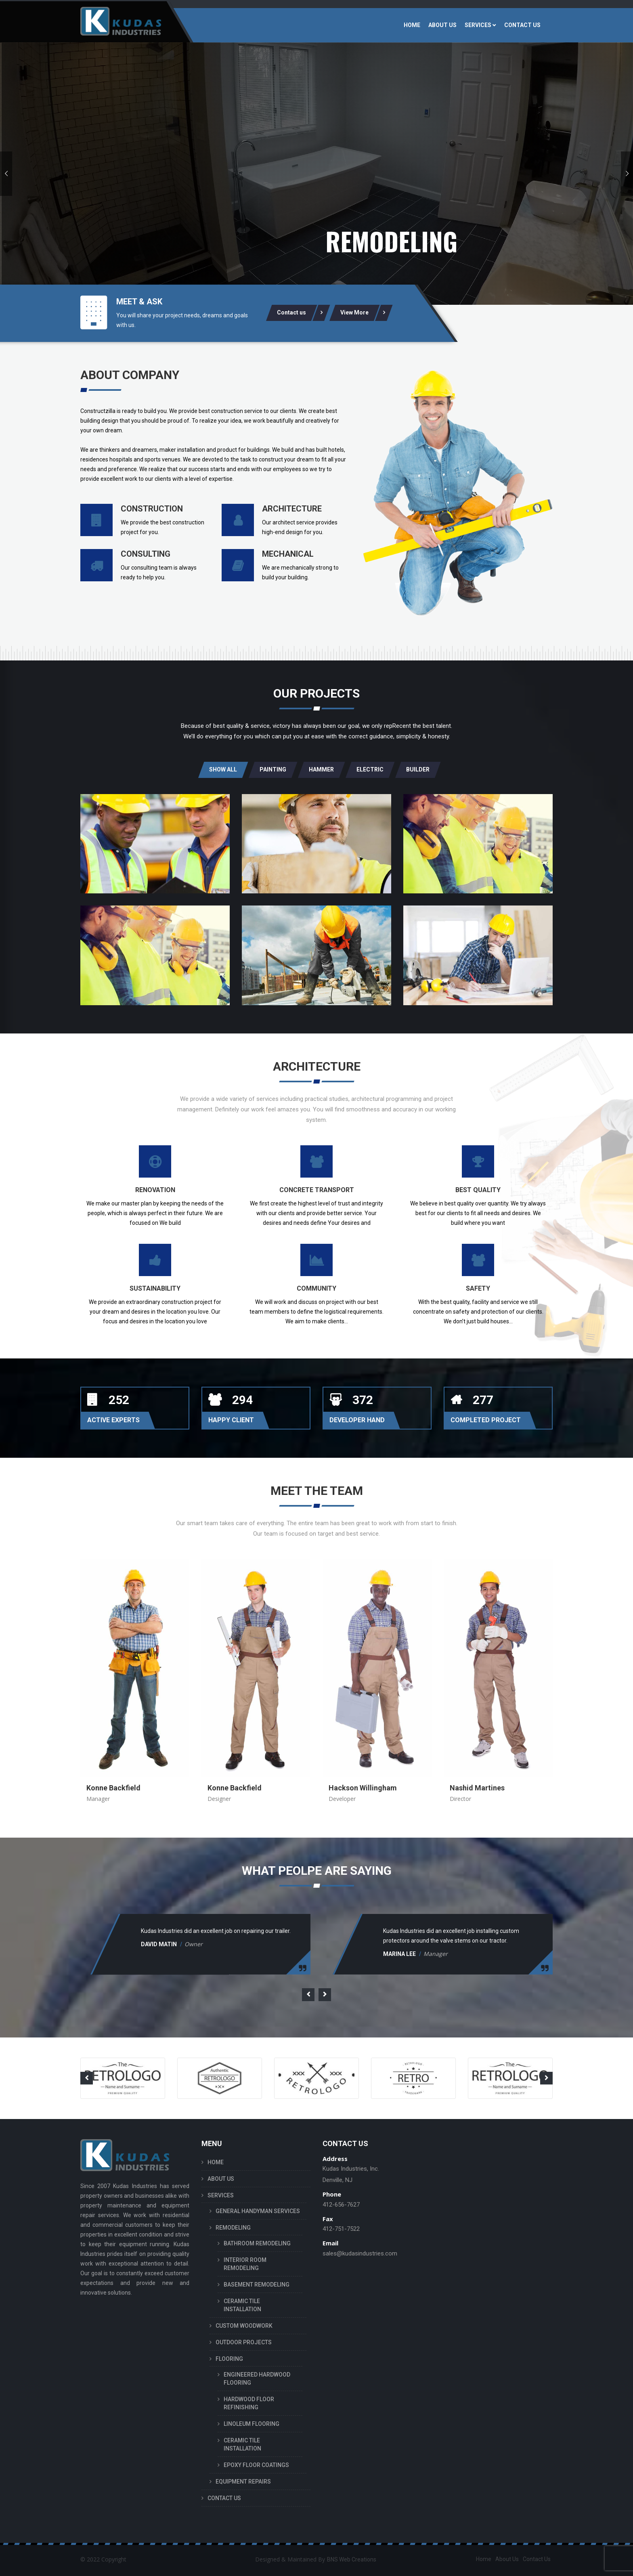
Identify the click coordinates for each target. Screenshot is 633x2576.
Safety (478, 1288)
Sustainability (155, 1288)
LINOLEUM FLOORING (251, 2424)
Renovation (155, 1190)
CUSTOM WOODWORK (244, 2325)
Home (483, 2559)
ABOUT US (442, 25)
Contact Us (537, 2559)
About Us (507, 2559)
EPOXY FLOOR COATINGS (256, 2465)
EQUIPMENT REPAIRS (243, 2481)
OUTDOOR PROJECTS (244, 2342)
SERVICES (478, 25)
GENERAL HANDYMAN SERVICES (258, 2211)
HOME (412, 25)
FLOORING (229, 2359)
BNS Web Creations (351, 2559)
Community (316, 1288)
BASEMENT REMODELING (256, 2284)
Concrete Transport (316, 1190)
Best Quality (478, 1190)
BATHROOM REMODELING (257, 2243)
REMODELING (233, 2227)
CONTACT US (522, 25)
